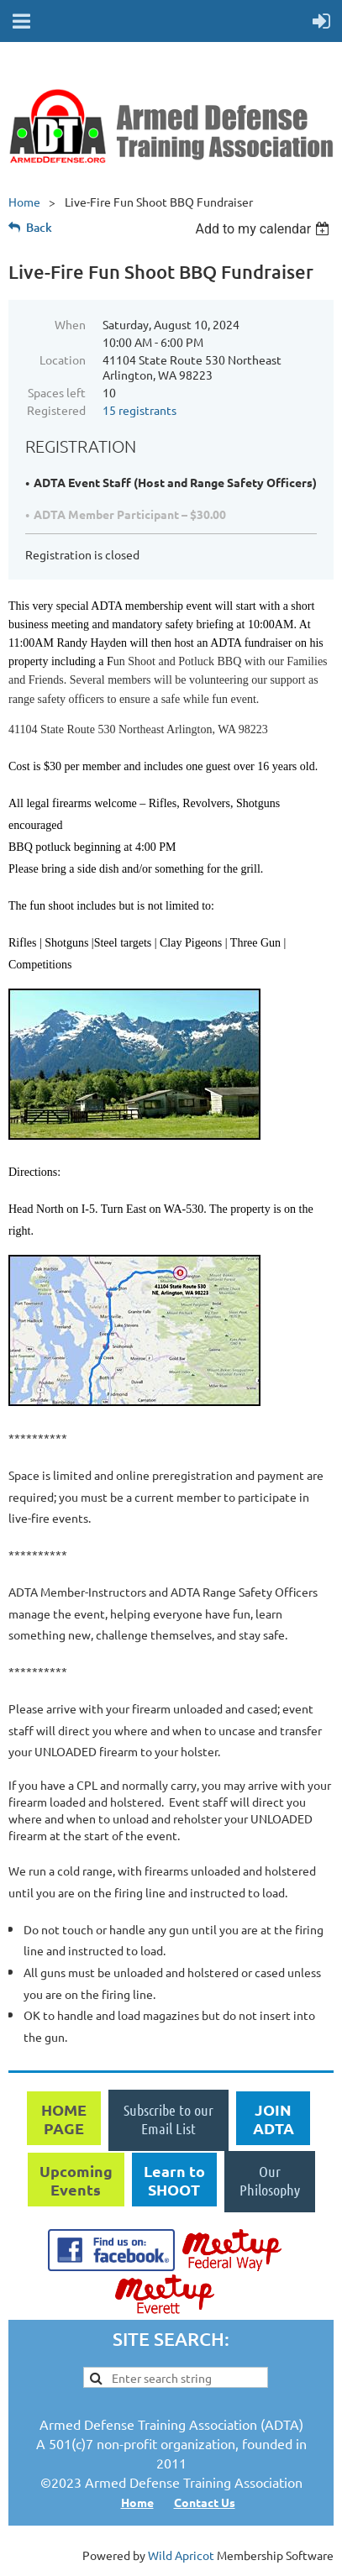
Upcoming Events (76, 2180)
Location (62, 359)
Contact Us (204, 2502)
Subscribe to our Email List (168, 2119)
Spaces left (57, 392)
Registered (56, 409)
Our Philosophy (269, 2180)
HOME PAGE (64, 2119)
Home (24, 201)
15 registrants (139, 409)
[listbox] (264, 228)
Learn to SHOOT (174, 2180)
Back (39, 227)
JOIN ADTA (273, 2119)
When (70, 324)
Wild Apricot (181, 2555)
